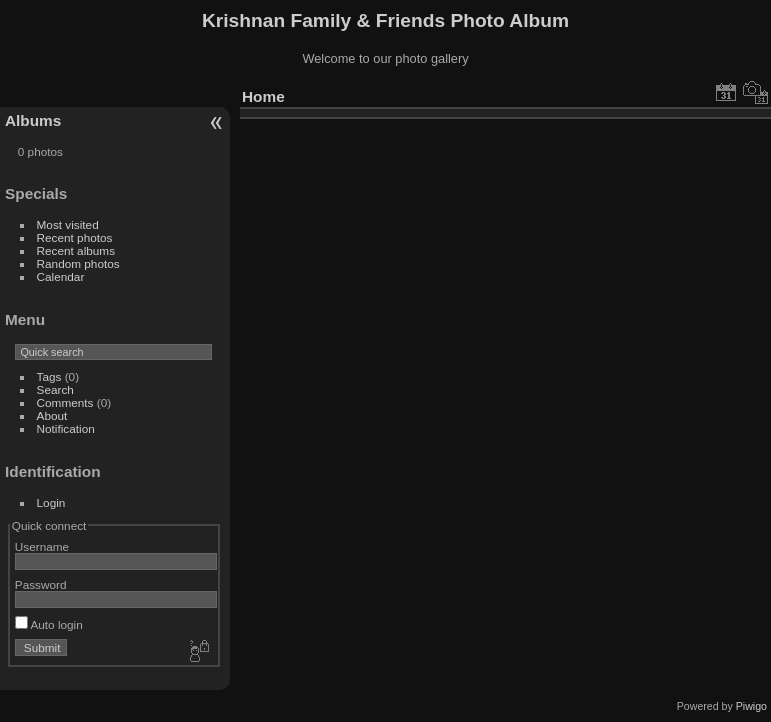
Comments (65, 402)
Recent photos (75, 237)
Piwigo (751, 706)
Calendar (61, 276)
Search (55, 389)
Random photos (78, 263)
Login (51, 502)
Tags (49, 376)
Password (41, 584)
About (52, 415)
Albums (33, 120)
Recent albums (76, 250)
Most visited (68, 224)
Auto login (49, 624)
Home (263, 96)
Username (42, 546)
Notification (66, 428)
